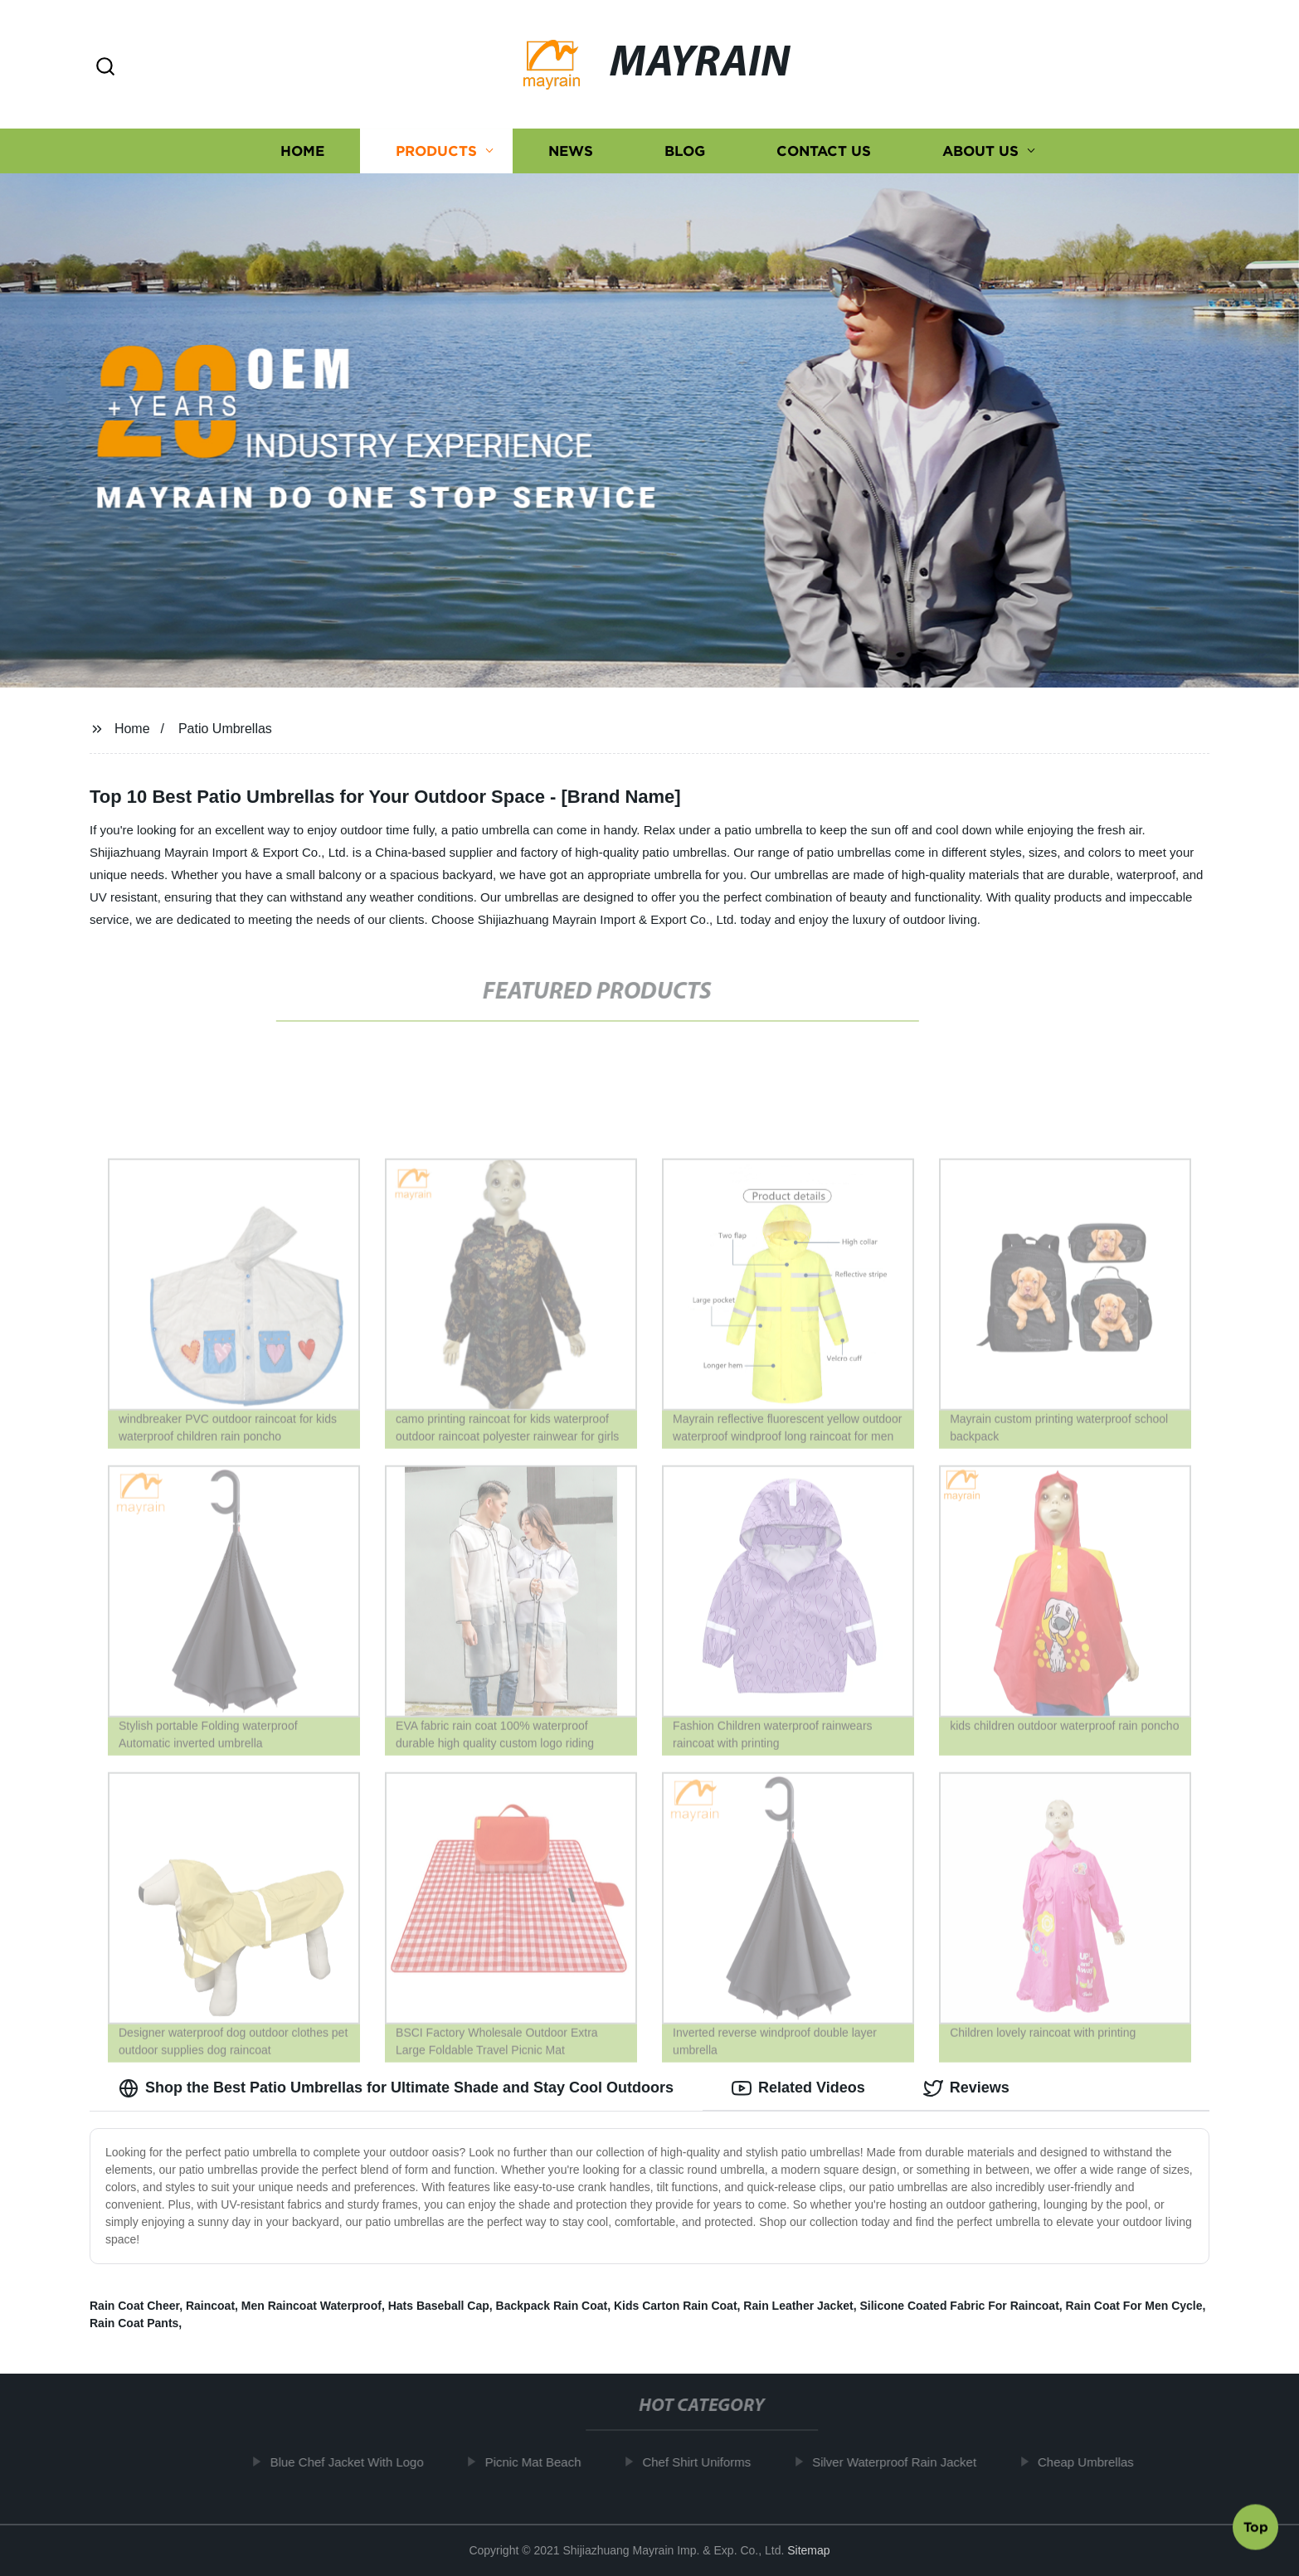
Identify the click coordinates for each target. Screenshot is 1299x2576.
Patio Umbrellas (225, 729)
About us (980, 151)
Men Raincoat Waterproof (311, 2305)
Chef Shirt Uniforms (704, 2462)
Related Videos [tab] (798, 2088)
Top (1255, 2530)
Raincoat (210, 2305)
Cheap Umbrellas (1094, 2462)
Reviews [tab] (966, 2088)
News (570, 151)
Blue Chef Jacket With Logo (354, 2462)
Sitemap (808, 2550)
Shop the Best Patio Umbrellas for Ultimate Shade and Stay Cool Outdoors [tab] (396, 2088)
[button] (105, 67)
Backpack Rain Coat (552, 2305)
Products (436, 151)
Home (302, 151)
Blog (684, 151)
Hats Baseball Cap (438, 2305)
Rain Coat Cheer (134, 2305)
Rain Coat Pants (134, 2323)
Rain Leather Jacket (798, 2305)
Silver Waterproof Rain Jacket (902, 2462)
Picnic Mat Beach (541, 2462)
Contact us (823, 151)
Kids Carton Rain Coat (675, 2305)
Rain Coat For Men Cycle (1134, 2305)
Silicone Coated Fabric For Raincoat (958, 2305)
